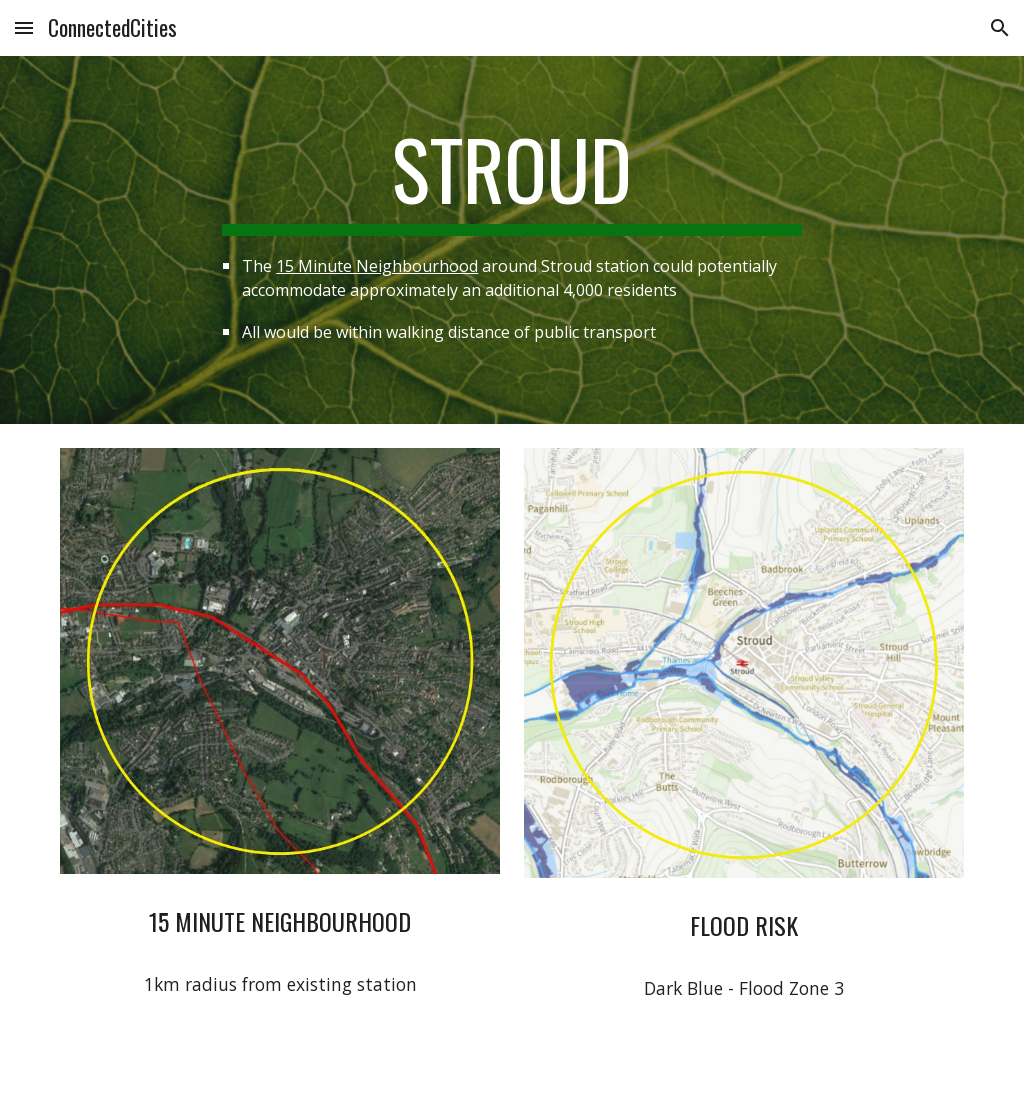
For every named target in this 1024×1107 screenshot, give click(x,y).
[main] (511, 240)
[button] (24, 27)
